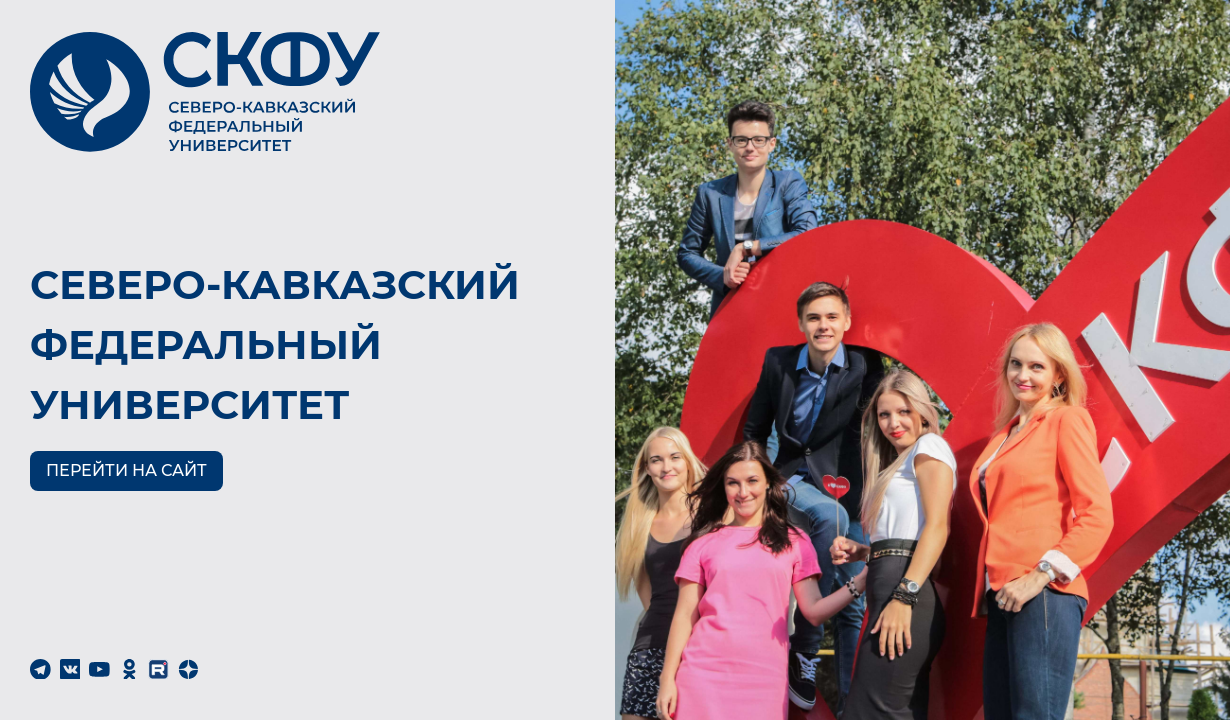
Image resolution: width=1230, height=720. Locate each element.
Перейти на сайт (126, 470)
